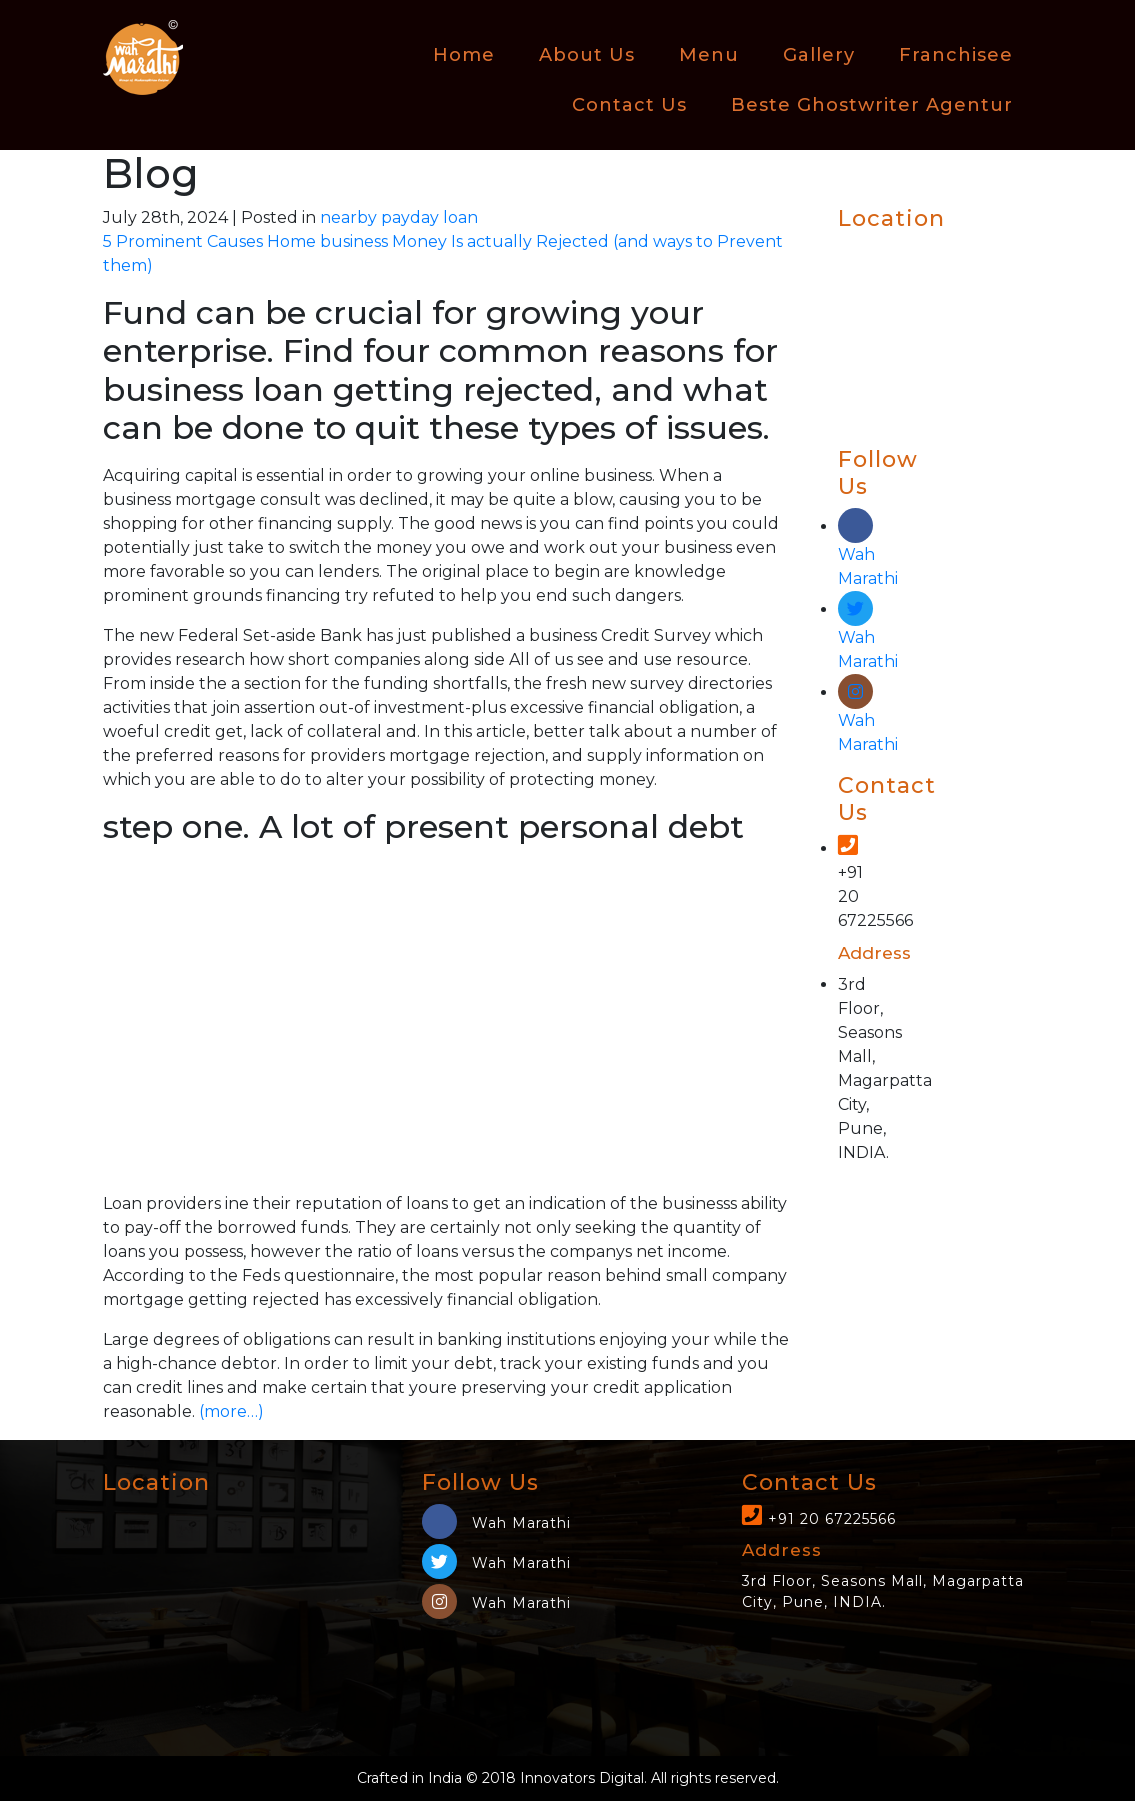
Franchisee (956, 55)
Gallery (819, 55)
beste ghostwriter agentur (872, 105)
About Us (587, 55)
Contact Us (629, 105)
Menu (709, 55)
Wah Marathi (868, 552)
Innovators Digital (582, 1778)
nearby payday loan (399, 217)
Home (464, 55)
